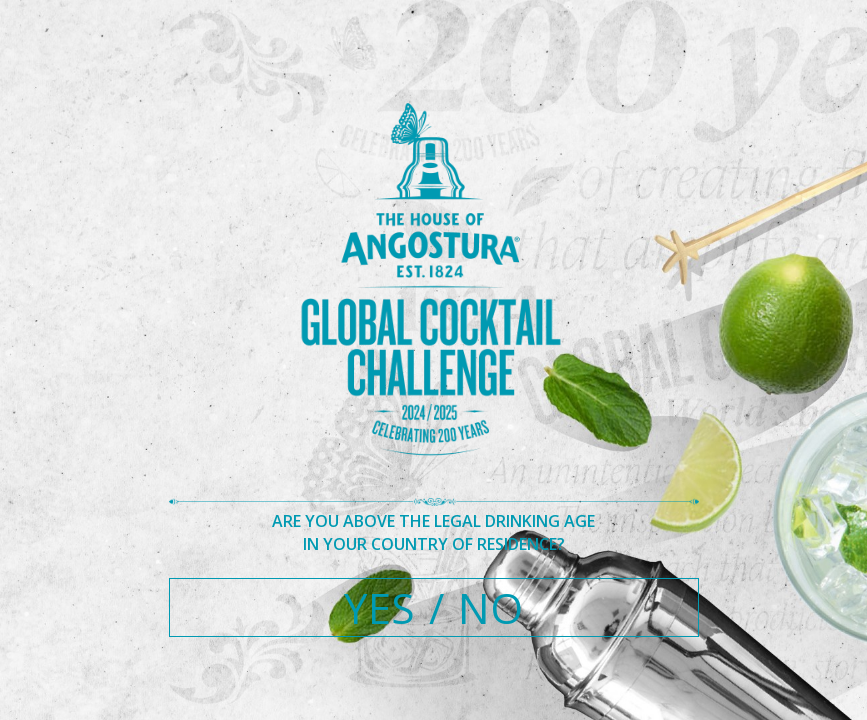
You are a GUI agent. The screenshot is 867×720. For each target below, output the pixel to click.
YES (379, 607)
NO (490, 607)
